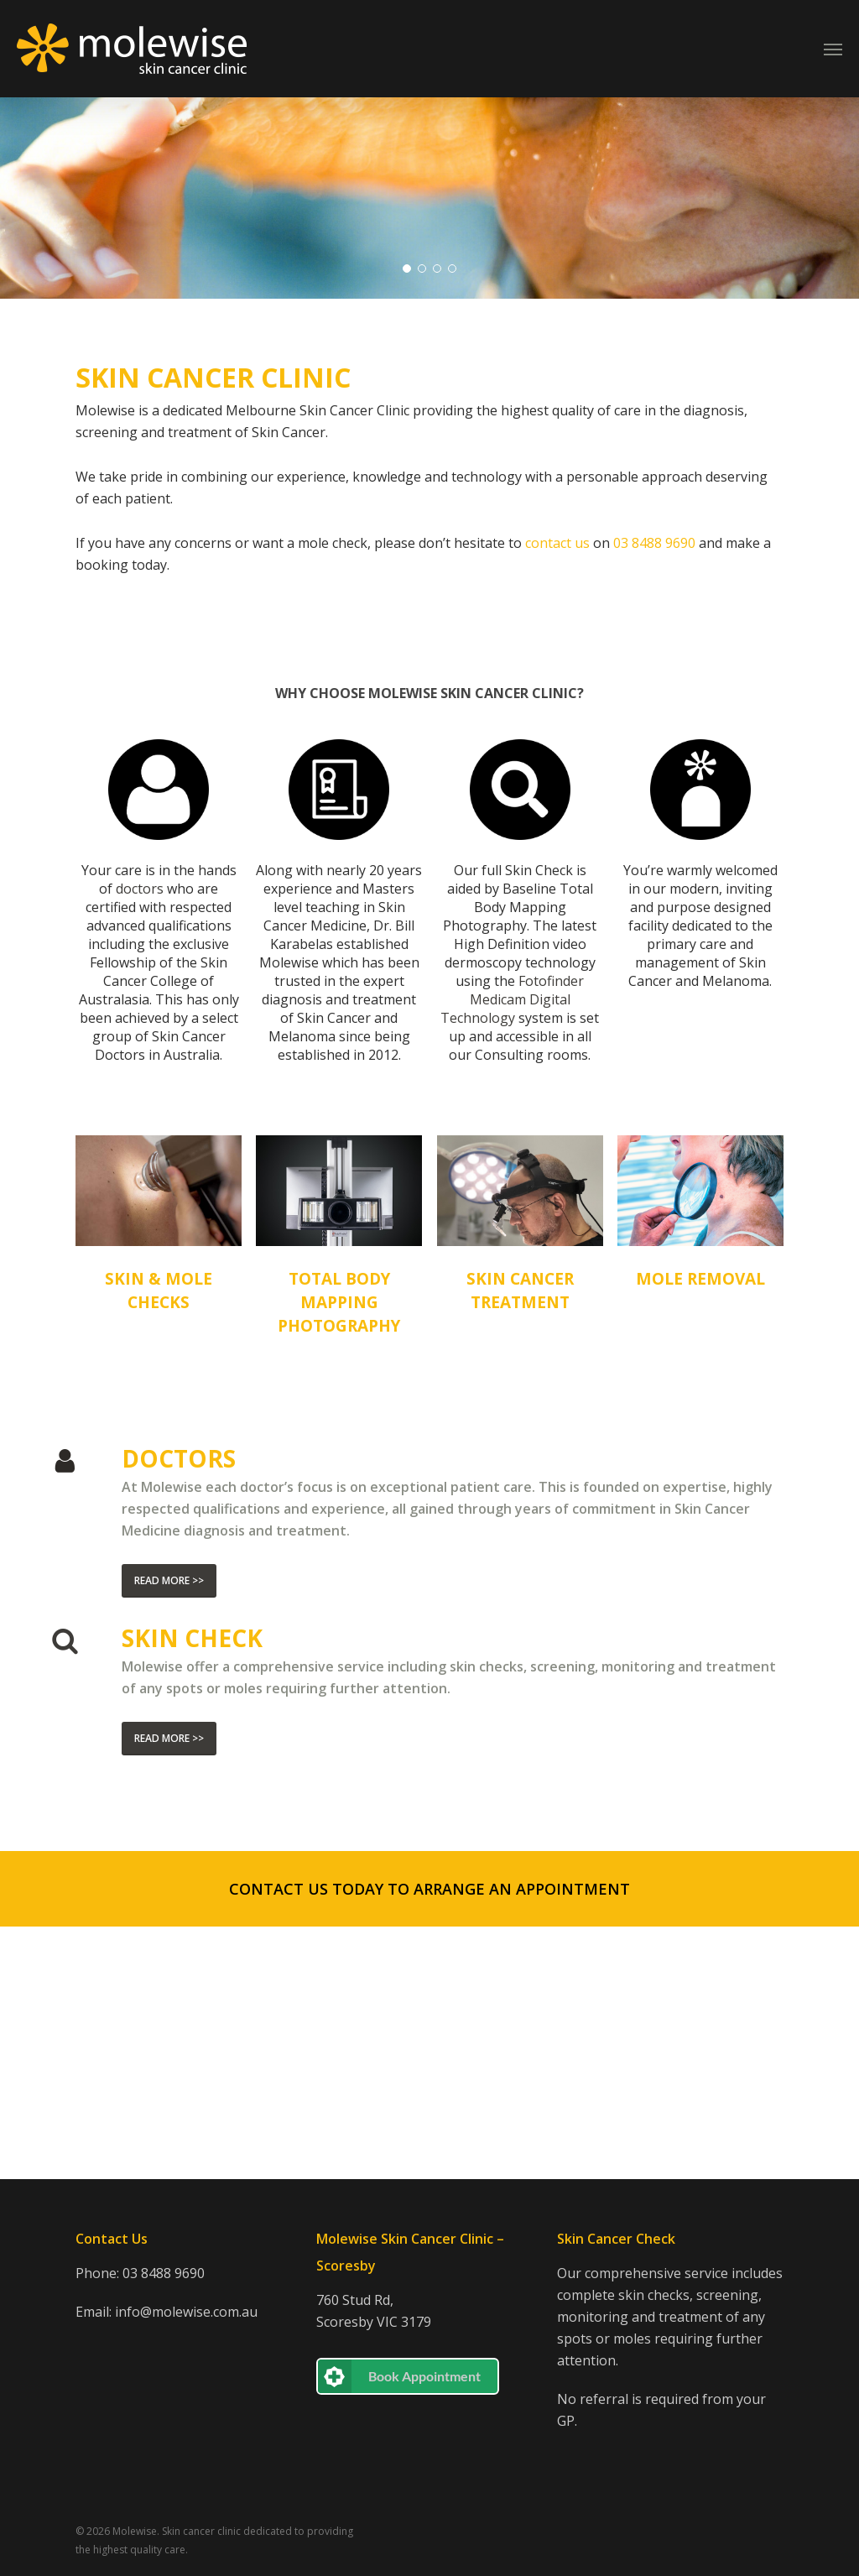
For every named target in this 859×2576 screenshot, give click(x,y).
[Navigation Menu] (833, 48)
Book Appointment (424, 2376)
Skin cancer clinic (201, 2531)
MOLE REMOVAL (700, 1531)
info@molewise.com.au (186, 2311)
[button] (429, 2141)
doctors (140, 1141)
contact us (557, 795)
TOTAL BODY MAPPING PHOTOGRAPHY (339, 1554)
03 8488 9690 (163, 2273)
